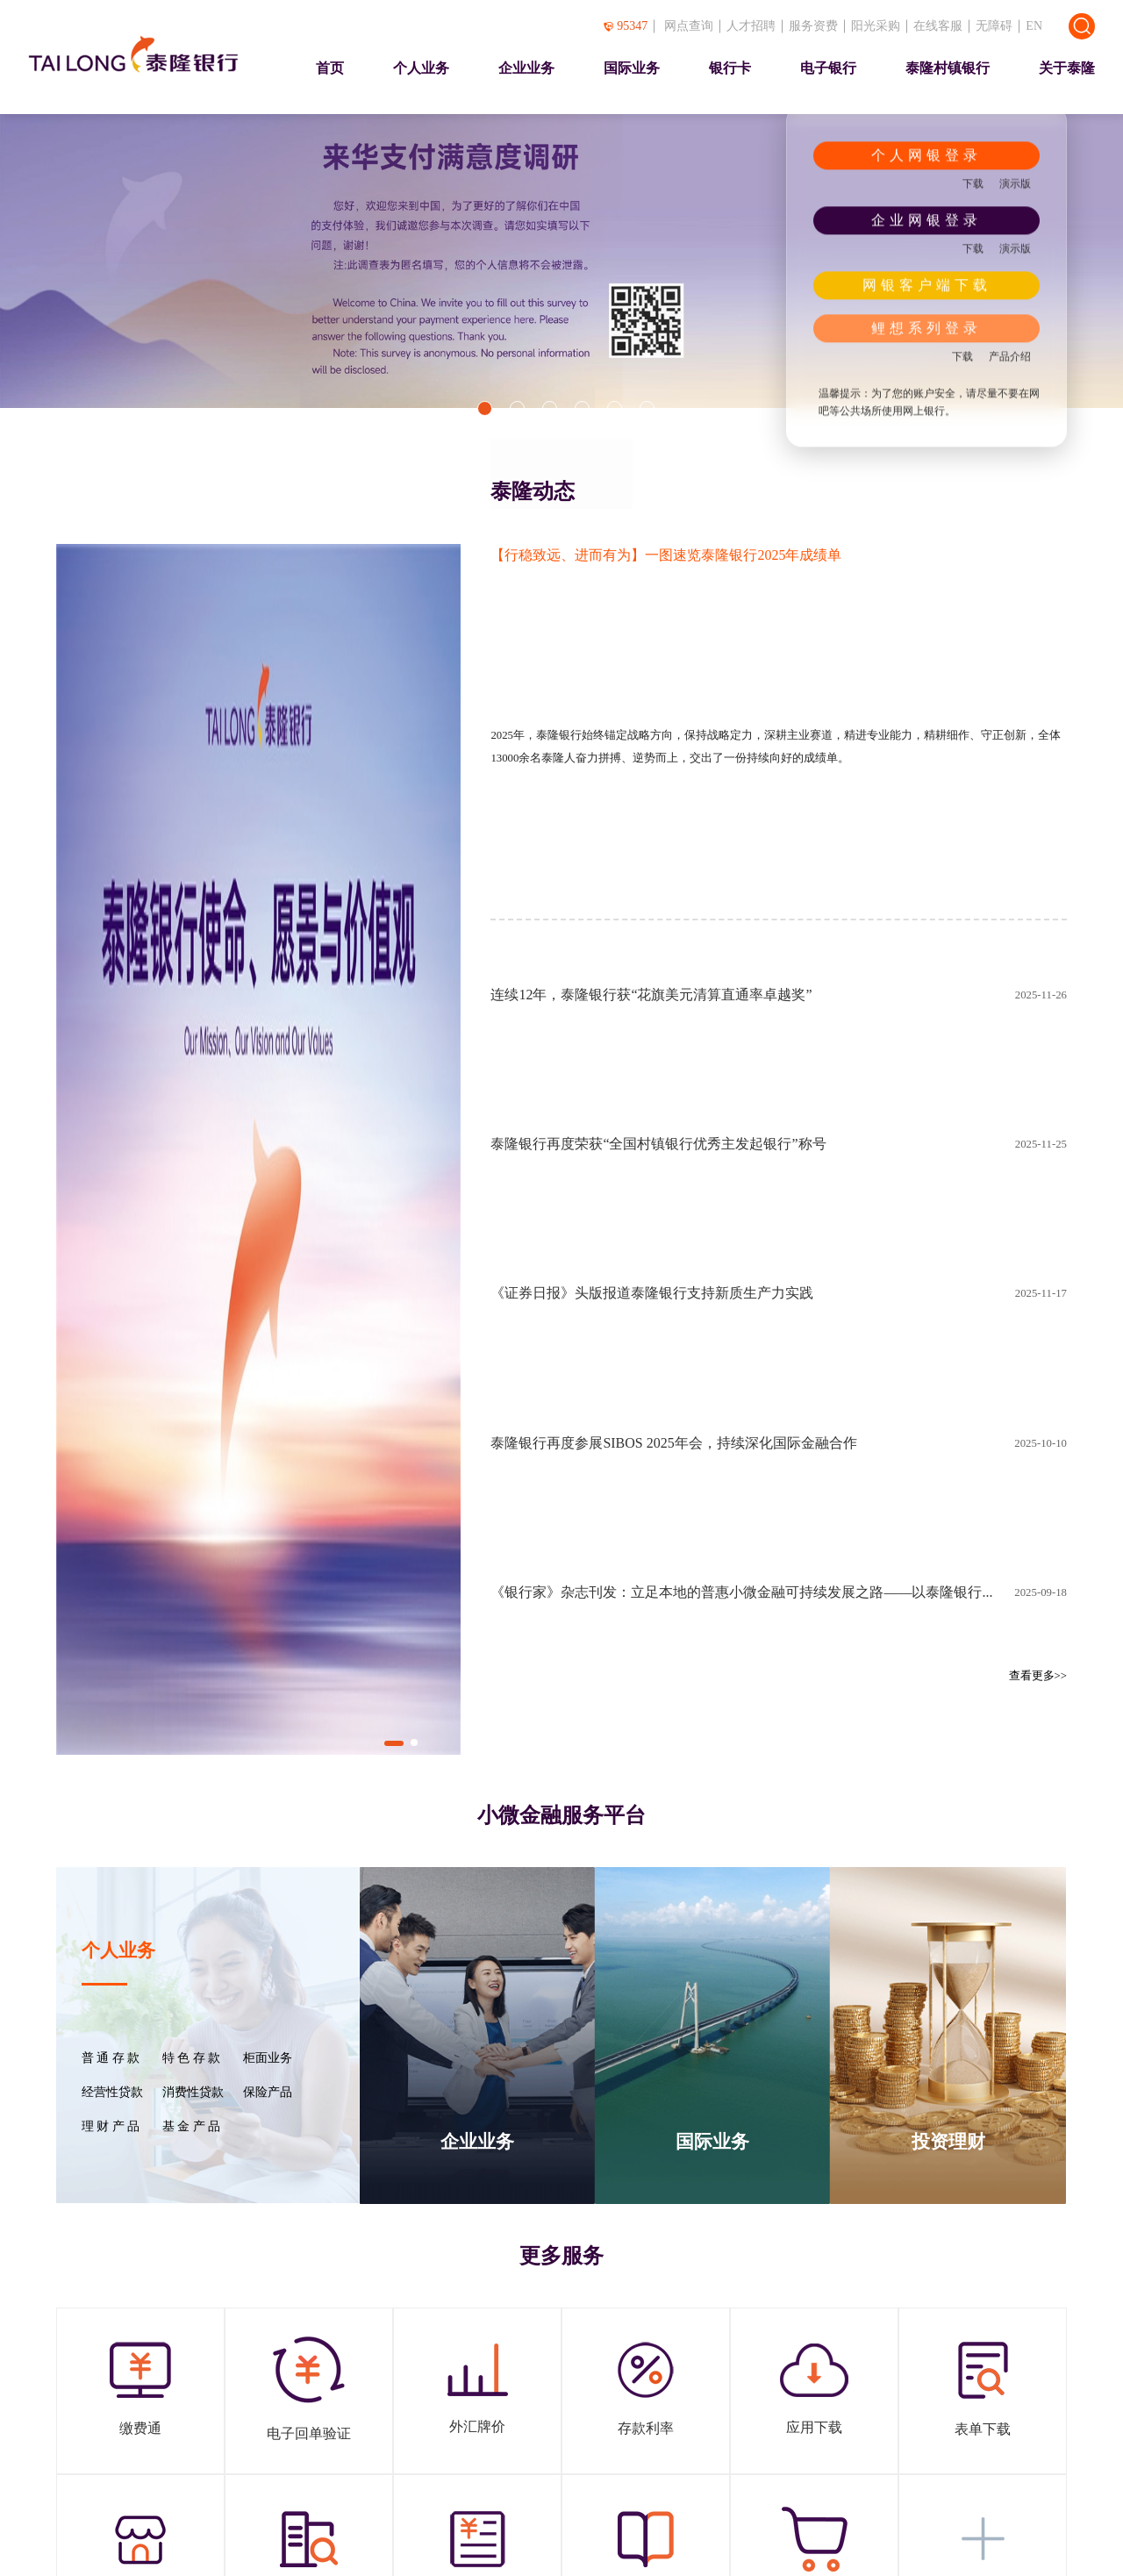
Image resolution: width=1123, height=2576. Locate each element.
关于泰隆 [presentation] (1067, 68)
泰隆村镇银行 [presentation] (947, 68)
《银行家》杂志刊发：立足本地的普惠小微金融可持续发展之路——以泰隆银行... (741, 1592)
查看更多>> (1038, 1676)
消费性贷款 (193, 2092)
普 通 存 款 (110, 2058)
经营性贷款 (112, 2092)
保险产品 (267, 2092)
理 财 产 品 (110, 2127)
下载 (973, 183)
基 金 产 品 (191, 2127)
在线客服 (937, 25)
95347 (625, 25)
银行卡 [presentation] (730, 68)
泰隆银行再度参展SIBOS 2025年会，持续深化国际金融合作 (673, 1442)
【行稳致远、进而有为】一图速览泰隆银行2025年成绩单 (665, 554)
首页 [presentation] (330, 68)
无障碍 (994, 25)
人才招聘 (751, 25)
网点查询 (688, 25)
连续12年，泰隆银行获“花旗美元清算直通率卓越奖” (651, 994)
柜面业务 (267, 2058)
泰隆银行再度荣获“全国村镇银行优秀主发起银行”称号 (658, 1143)
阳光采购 (875, 25)
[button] (484, 408)
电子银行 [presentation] (828, 68)
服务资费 (813, 25)
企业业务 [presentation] (526, 68)
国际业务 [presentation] (632, 68)
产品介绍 (1010, 356)
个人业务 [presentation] (421, 68)
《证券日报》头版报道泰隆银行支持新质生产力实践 (651, 1292)
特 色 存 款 (191, 2058)
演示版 (1015, 183)
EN (1034, 25)
